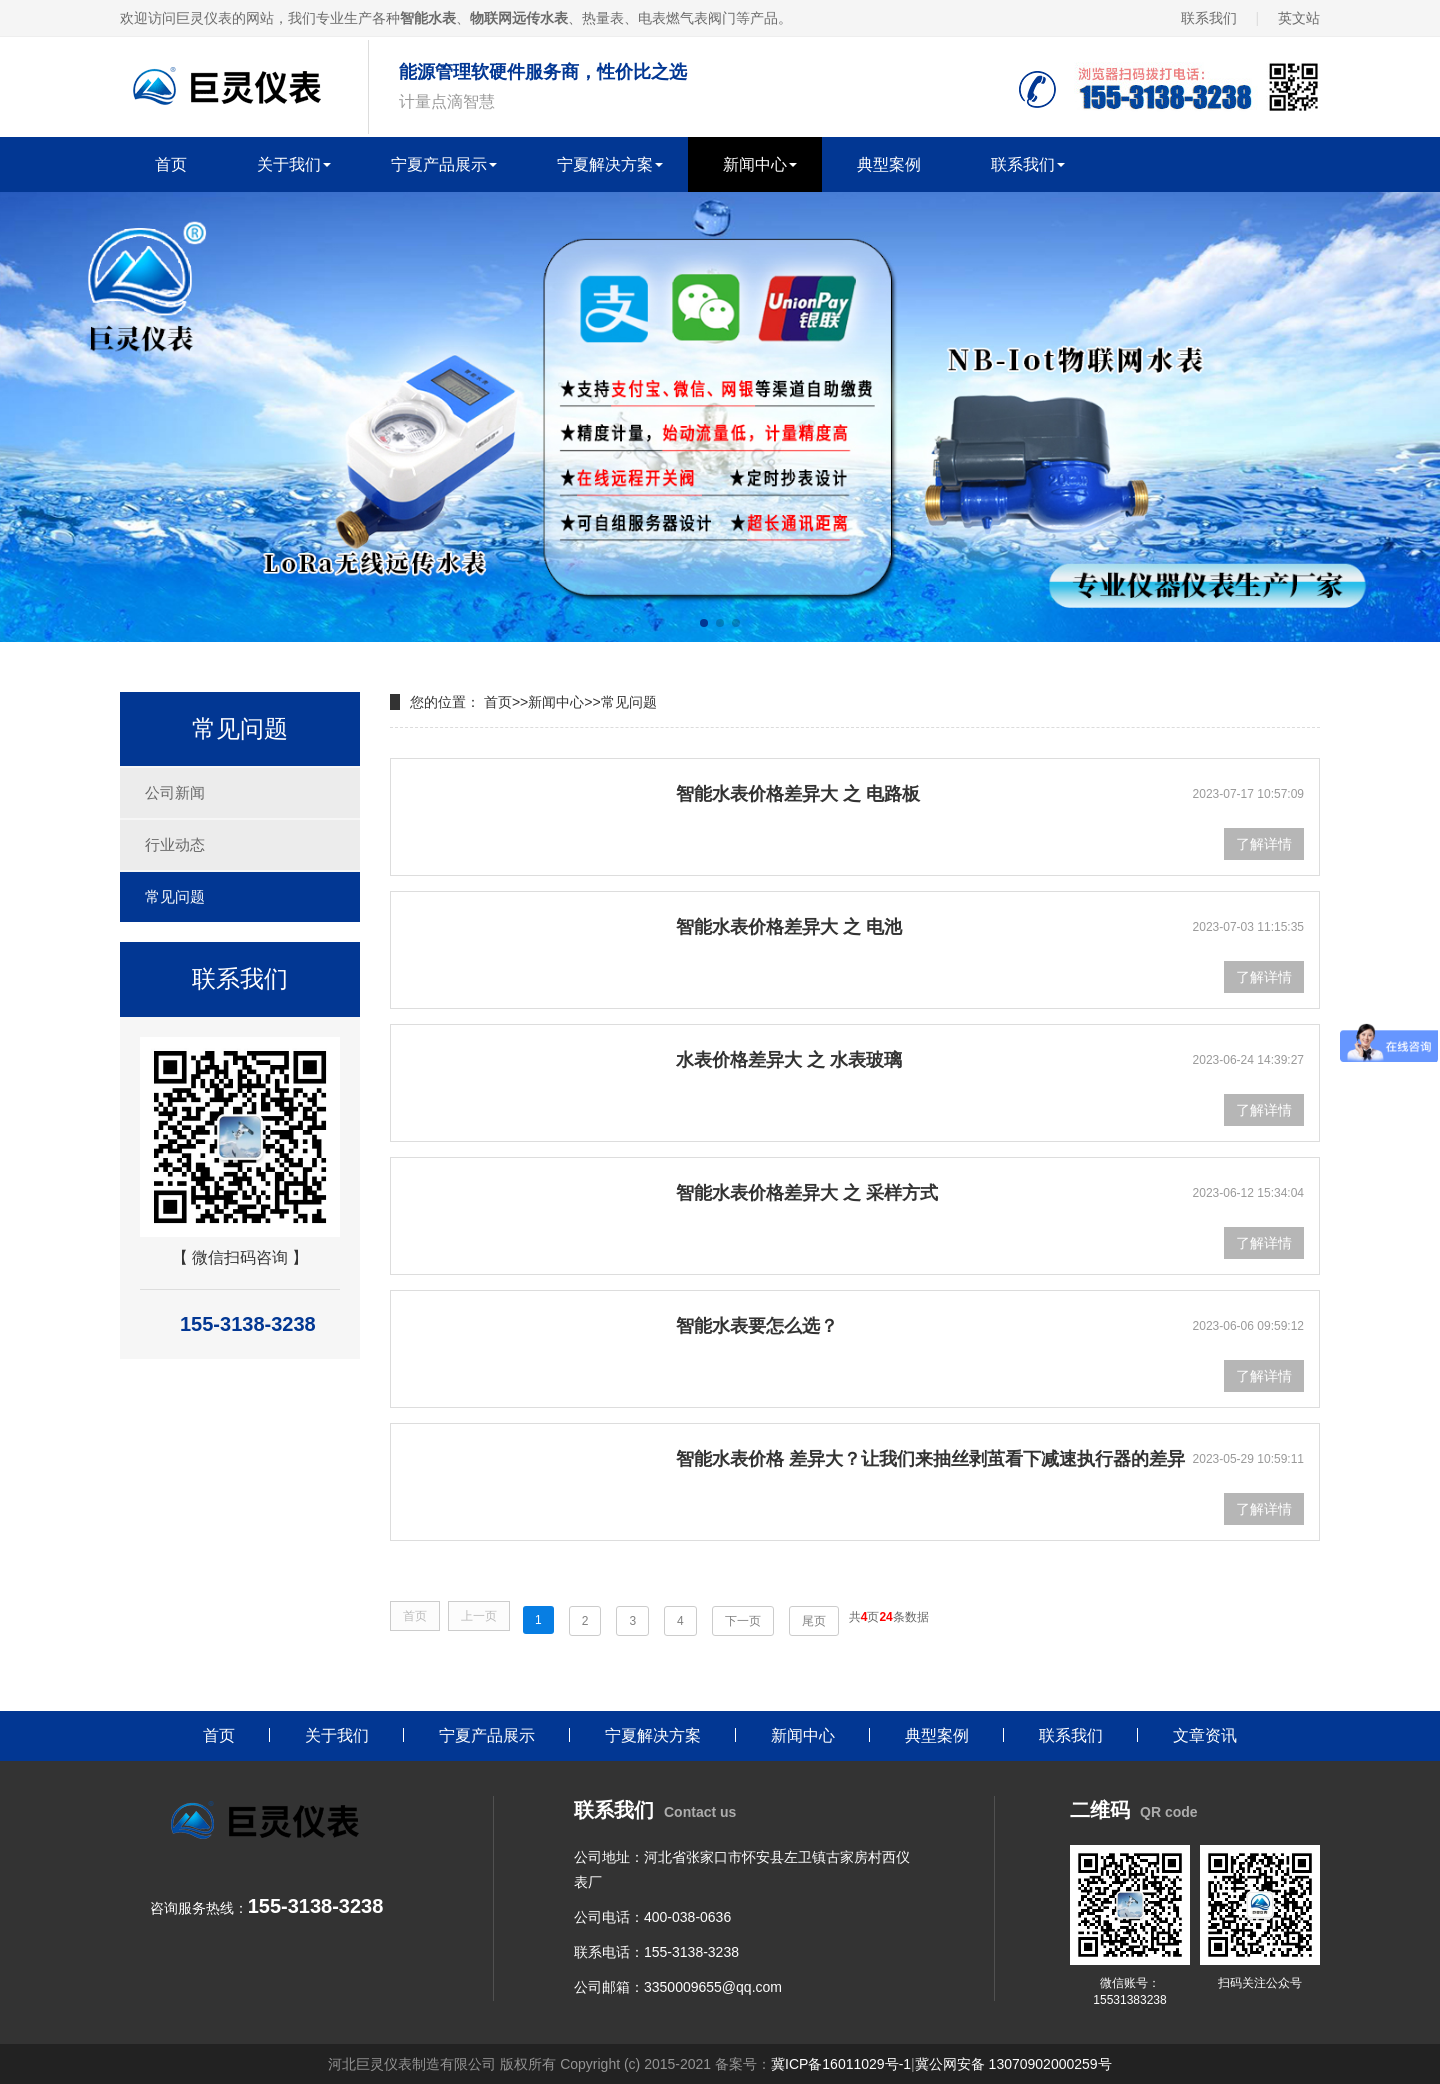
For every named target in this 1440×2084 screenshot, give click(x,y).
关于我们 (289, 164)
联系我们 (1209, 18)
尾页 (814, 1621)
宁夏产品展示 (439, 164)
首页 (171, 164)
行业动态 (175, 844)
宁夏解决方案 (605, 164)
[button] (704, 623)
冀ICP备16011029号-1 (841, 2064)
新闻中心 (755, 164)
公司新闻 (175, 792)
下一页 (743, 1621)
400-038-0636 (687, 1917)
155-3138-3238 (691, 1952)
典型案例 (889, 164)
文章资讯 (1205, 1735)
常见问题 (175, 896)
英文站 (1299, 18)
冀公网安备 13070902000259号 (1013, 2064)
